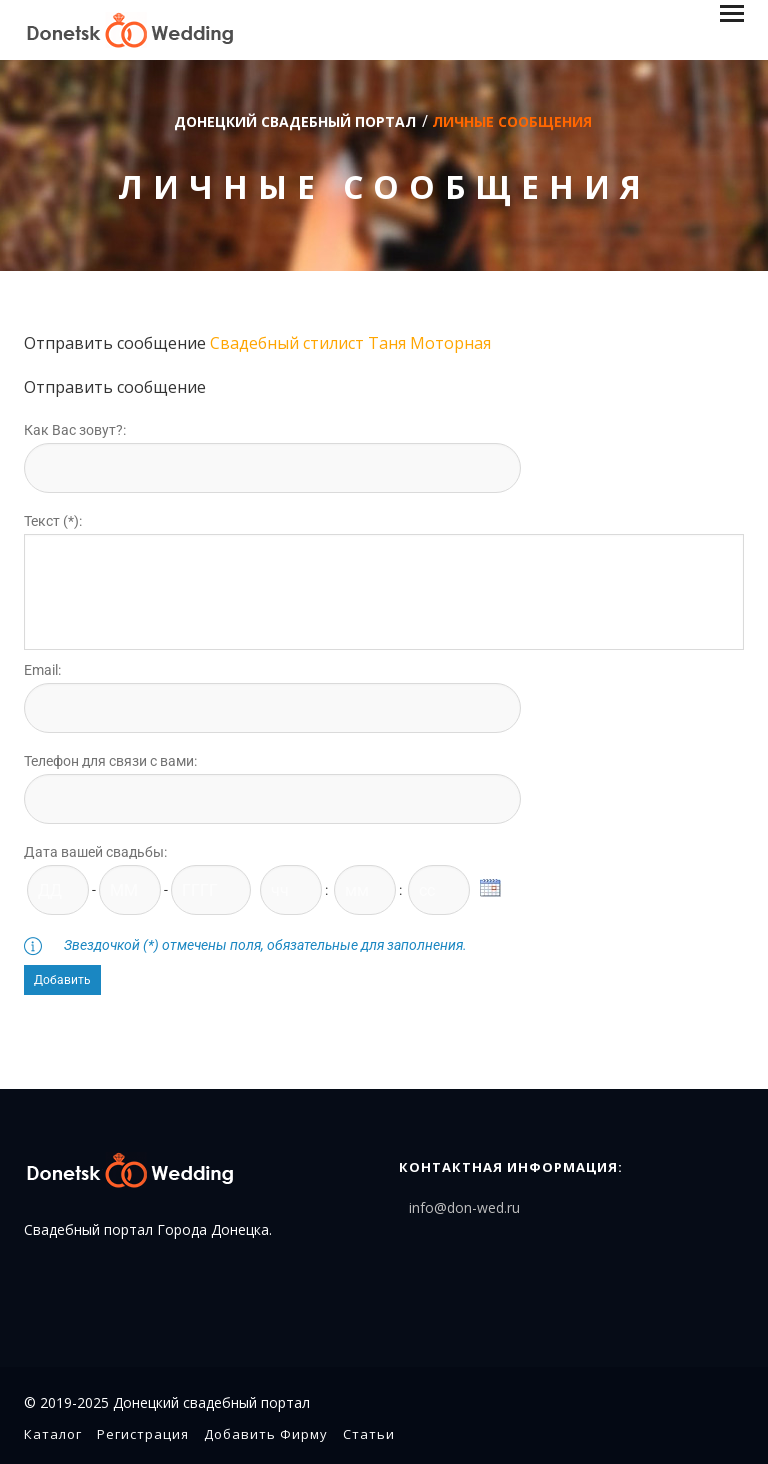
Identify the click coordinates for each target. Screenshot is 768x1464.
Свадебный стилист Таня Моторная (350, 343)
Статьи (369, 1434)
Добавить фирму (266, 1434)
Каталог (53, 1434)
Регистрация (143, 1434)
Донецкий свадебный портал (295, 121)
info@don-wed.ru (464, 1207)
